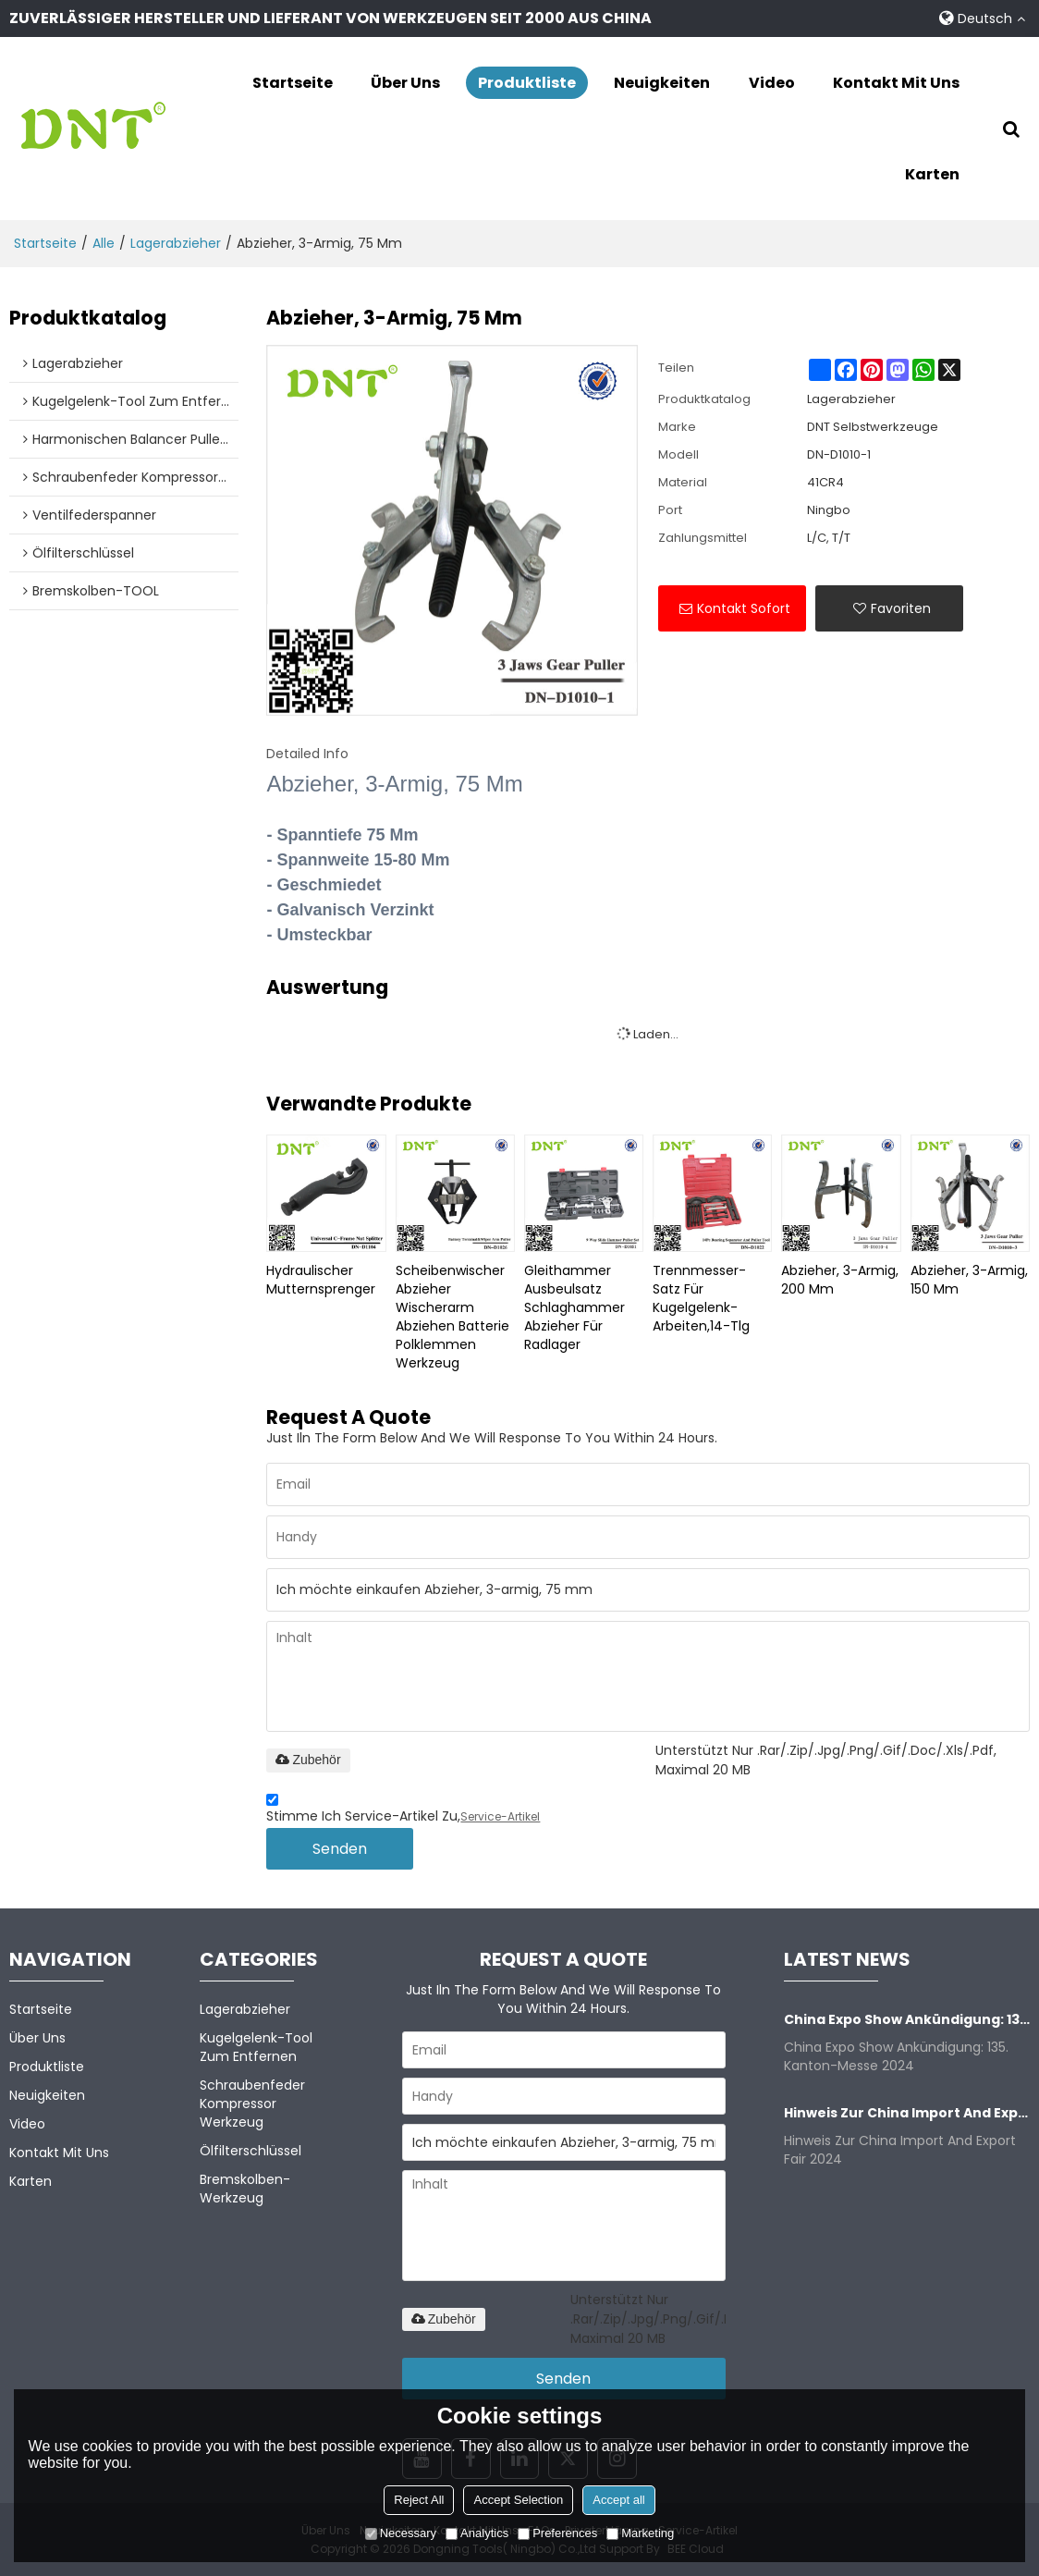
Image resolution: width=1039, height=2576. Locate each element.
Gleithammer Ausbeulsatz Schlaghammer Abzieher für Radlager (574, 1306)
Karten (932, 174)
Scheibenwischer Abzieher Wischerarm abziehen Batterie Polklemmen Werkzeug (452, 1315)
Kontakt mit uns (896, 82)
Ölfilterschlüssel (250, 2150)
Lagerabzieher (175, 243)
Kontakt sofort (743, 607)
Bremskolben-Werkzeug (245, 2187)
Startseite (292, 82)
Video (772, 82)
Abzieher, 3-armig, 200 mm (839, 1278)
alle (103, 243)
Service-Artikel (500, 1816)
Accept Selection (518, 2500)
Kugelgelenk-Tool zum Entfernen (256, 2046)
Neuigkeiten (662, 82)
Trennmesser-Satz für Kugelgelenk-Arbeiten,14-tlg (701, 1297)
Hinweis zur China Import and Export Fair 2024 (907, 2112)
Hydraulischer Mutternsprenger (320, 1278)
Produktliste (527, 82)
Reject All (419, 2500)
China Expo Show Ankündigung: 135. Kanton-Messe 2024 (907, 2018)
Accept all (618, 2500)
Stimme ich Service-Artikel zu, (403, 1811)
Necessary (400, 2533)
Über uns (405, 82)
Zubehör (307, 1759)
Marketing (640, 2533)
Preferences (557, 2533)
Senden (339, 1848)
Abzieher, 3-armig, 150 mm (969, 1278)
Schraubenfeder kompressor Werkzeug (252, 2102)
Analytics (477, 2533)
